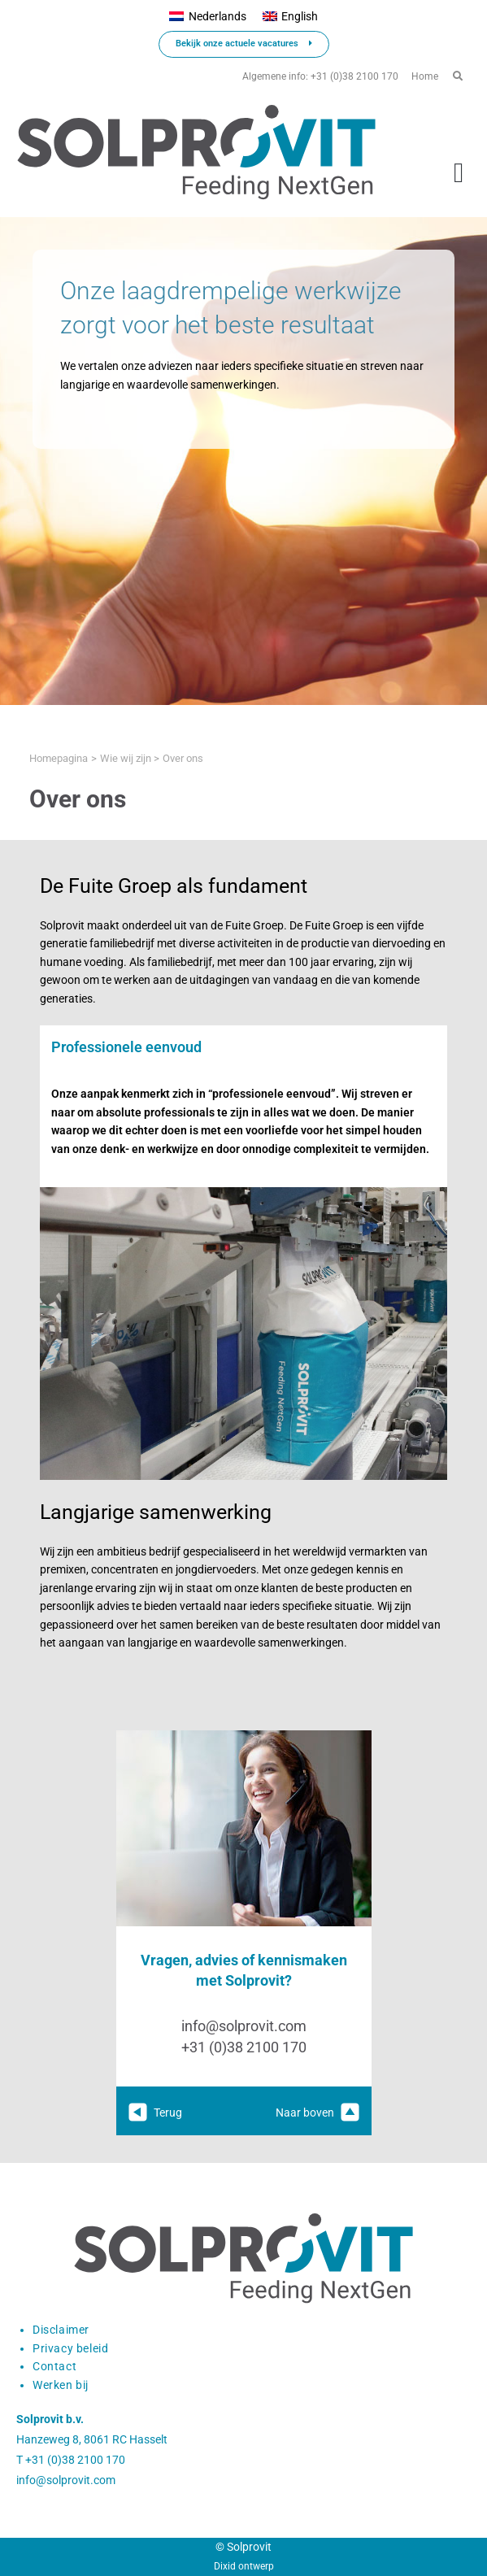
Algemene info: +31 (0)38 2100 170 (320, 76)
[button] (459, 173)
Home (424, 76)
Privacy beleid (70, 2348)
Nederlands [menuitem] (217, 16)
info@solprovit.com (244, 2026)
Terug (155, 2112)
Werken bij (61, 2384)
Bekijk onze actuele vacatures (244, 43)
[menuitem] (207, 17)
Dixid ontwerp (244, 2566)
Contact (54, 2366)
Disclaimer (61, 2329)
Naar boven (317, 2112)
